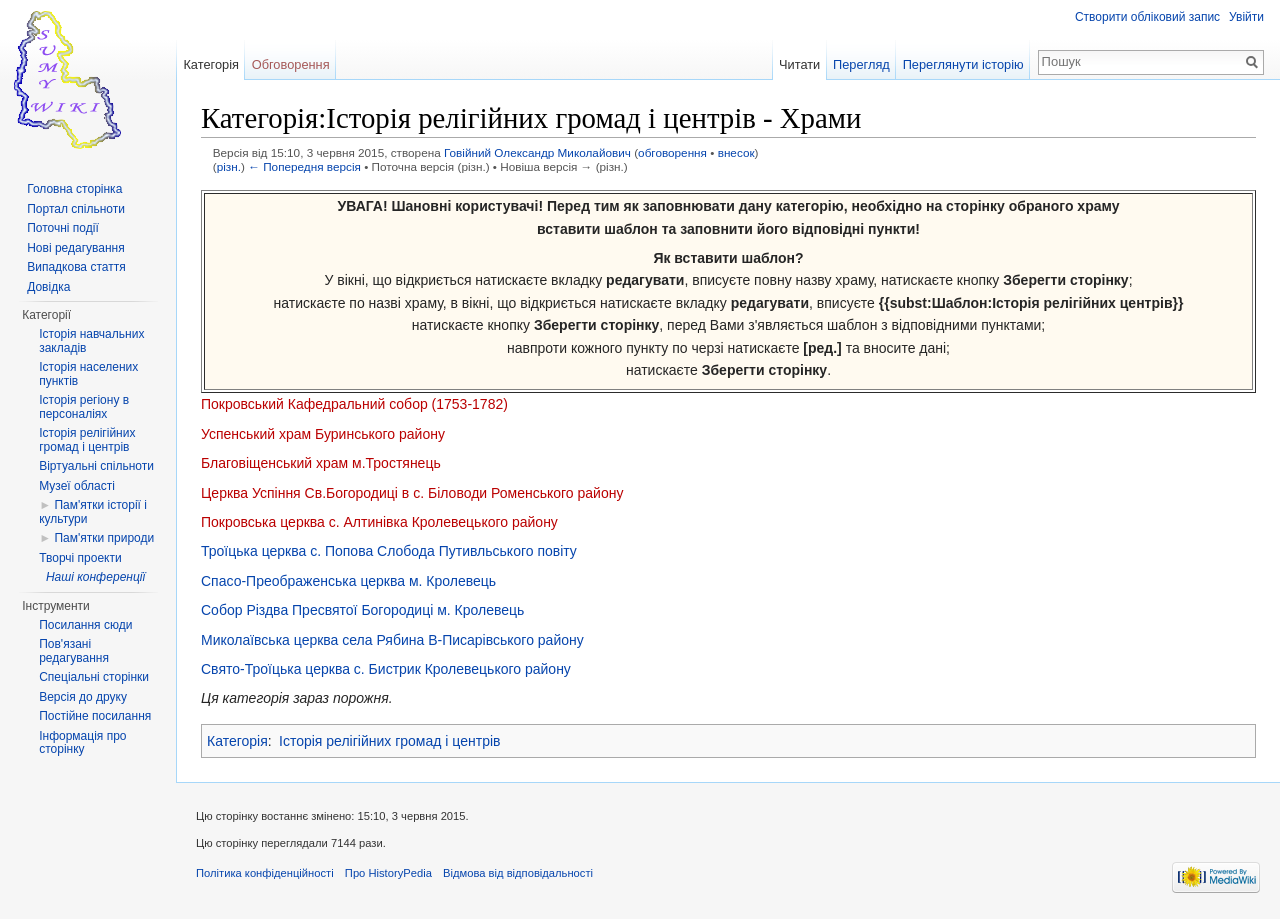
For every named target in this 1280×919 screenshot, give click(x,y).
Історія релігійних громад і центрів (389, 741)
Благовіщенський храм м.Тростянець (321, 463)
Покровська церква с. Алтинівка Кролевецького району (379, 522)
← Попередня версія (304, 166)
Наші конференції (95, 577)
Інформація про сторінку (82, 743)
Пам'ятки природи (104, 538)
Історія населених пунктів (88, 374)
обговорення (672, 152)
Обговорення (291, 64)
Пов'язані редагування (74, 651)
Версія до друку (83, 697)
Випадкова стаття (76, 267)
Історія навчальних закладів (91, 341)
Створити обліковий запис (1147, 17)
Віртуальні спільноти (96, 466)
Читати (799, 64)
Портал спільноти (76, 209)
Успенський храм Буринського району (323, 434)
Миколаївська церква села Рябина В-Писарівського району (392, 640)
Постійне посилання (95, 716)
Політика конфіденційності (265, 873)
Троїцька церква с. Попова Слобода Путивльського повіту (389, 551)
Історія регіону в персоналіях (84, 407)
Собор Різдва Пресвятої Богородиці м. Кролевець (362, 610)
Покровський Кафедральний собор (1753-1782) (354, 404)
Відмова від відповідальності (518, 873)
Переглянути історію (963, 64)
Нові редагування (76, 248)
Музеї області (77, 486)
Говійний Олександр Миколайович (537, 152)
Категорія (237, 741)
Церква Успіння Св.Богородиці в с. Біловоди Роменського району (412, 493)
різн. (229, 166)
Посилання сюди (85, 625)
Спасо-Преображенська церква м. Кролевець (348, 581)
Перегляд (861, 64)
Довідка (48, 287)
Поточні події (63, 228)
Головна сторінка (74, 189)
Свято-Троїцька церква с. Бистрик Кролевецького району (386, 669)
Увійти (1246, 17)
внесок (736, 152)
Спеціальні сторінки (94, 677)
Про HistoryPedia (388, 873)
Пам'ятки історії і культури (93, 512)
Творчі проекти (80, 558)
